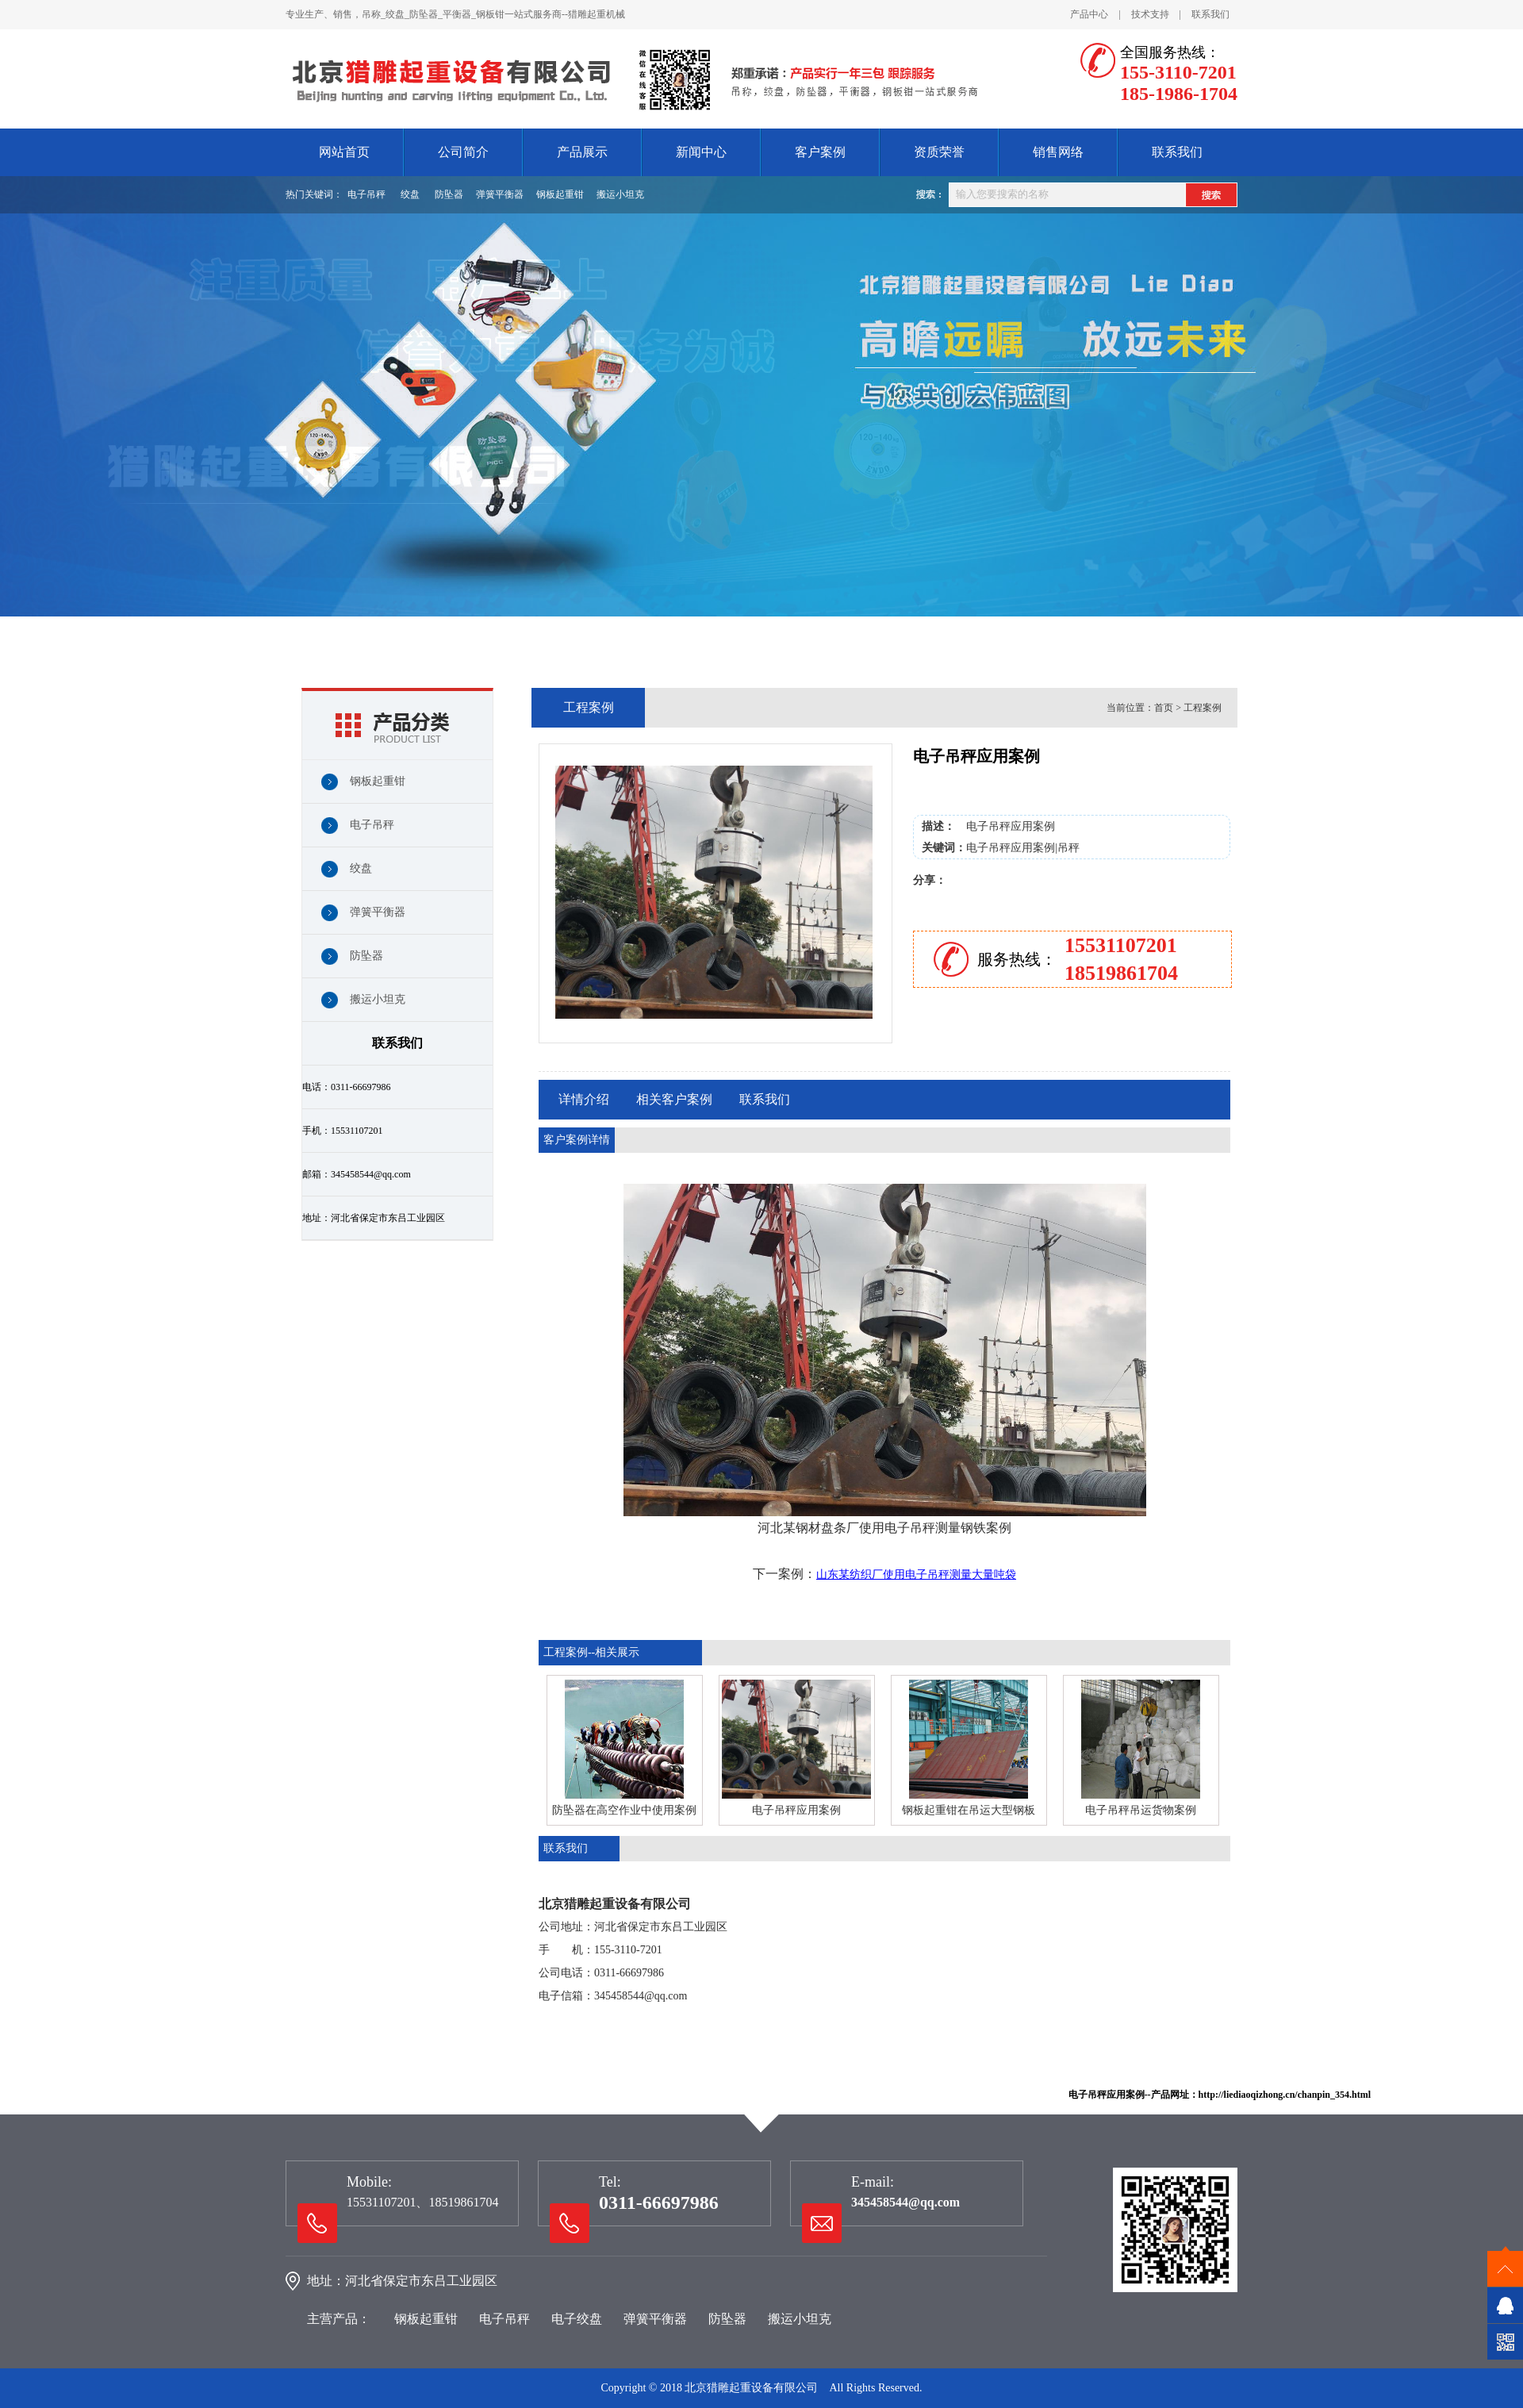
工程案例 (1202, 707)
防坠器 (449, 194)
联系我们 (1210, 14)
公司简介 (463, 152)
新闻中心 (701, 152)
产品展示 (582, 152)
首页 (1163, 707)
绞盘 (410, 194)
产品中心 (1089, 14)
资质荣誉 (939, 152)
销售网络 (1058, 152)
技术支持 (1150, 14)
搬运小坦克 (620, 194)
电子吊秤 (366, 194)
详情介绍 (583, 1099)
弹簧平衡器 (500, 194)
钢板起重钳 (560, 194)
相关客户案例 (674, 1099)
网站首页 (344, 152)
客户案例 (820, 152)
